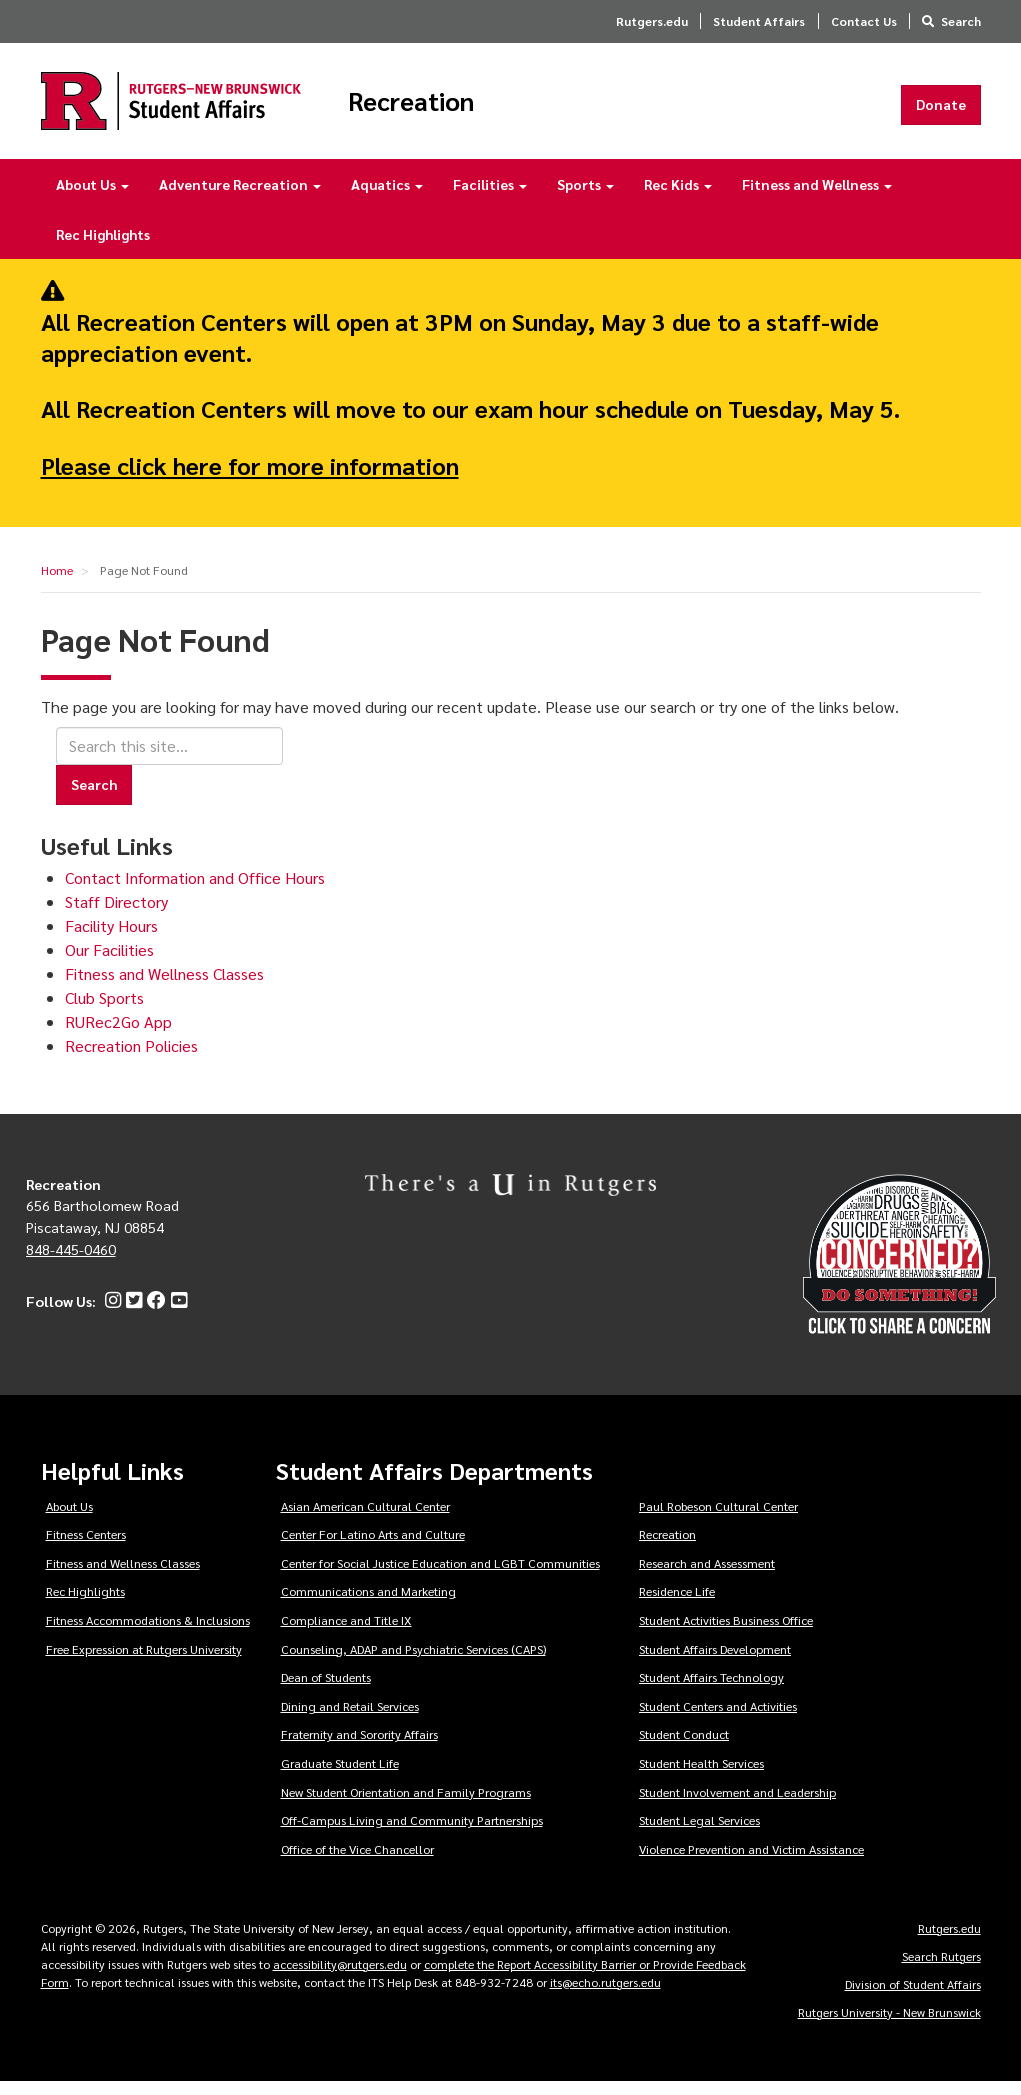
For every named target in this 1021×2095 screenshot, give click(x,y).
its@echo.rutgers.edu (605, 1995)
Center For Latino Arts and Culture (373, 1548)
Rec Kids (678, 198)
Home (57, 584)
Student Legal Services (699, 1834)
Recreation (477, 108)
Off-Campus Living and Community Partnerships (412, 1834)
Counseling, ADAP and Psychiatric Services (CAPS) (413, 1663)
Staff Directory (116, 915)
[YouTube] (176, 1315)
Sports (585, 198)
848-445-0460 (71, 1262)
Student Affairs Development (715, 1663)
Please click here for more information (250, 478)
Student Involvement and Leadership (737, 1806)
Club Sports (104, 1011)
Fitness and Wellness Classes (164, 987)
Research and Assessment (707, 1577)
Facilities (490, 198)
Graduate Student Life (340, 1777)
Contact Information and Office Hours (195, 891)
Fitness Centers (86, 1548)
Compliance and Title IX (346, 1634)
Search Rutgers (941, 1969)
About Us (92, 198)
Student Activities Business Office (726, 1634)
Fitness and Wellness (817, 198)
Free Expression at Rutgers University (144, 1663)
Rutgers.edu (652, 21)
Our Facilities (109, 963)
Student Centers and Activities (718, 1720)
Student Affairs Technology (711, 1691)
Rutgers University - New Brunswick (889, 2025)
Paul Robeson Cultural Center (718, 1519)
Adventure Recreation (240, 198)
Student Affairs (759, 21)
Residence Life (677, 1605)
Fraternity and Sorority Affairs (359, 1748)
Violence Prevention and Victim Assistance (751, 1863)
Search (961, 21)
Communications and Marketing (368, 1605)
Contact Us (864, 21)
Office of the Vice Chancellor (357, 1863)
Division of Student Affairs (913, 1997)
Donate (941, 111)
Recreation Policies (131, 1059)
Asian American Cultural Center (365, 1519)
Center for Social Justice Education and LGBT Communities (440, 1577)
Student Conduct (684, 1748)
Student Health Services (701, 1777)
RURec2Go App (118, 1035)
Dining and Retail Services (350, 1720)
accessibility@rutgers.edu (340, 1977)
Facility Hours (111, 939)
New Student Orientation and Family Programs (406, 1806)
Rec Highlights (103, 248)
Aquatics (387, 198)
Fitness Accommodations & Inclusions (148, 1634)
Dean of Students (326, 1691)
